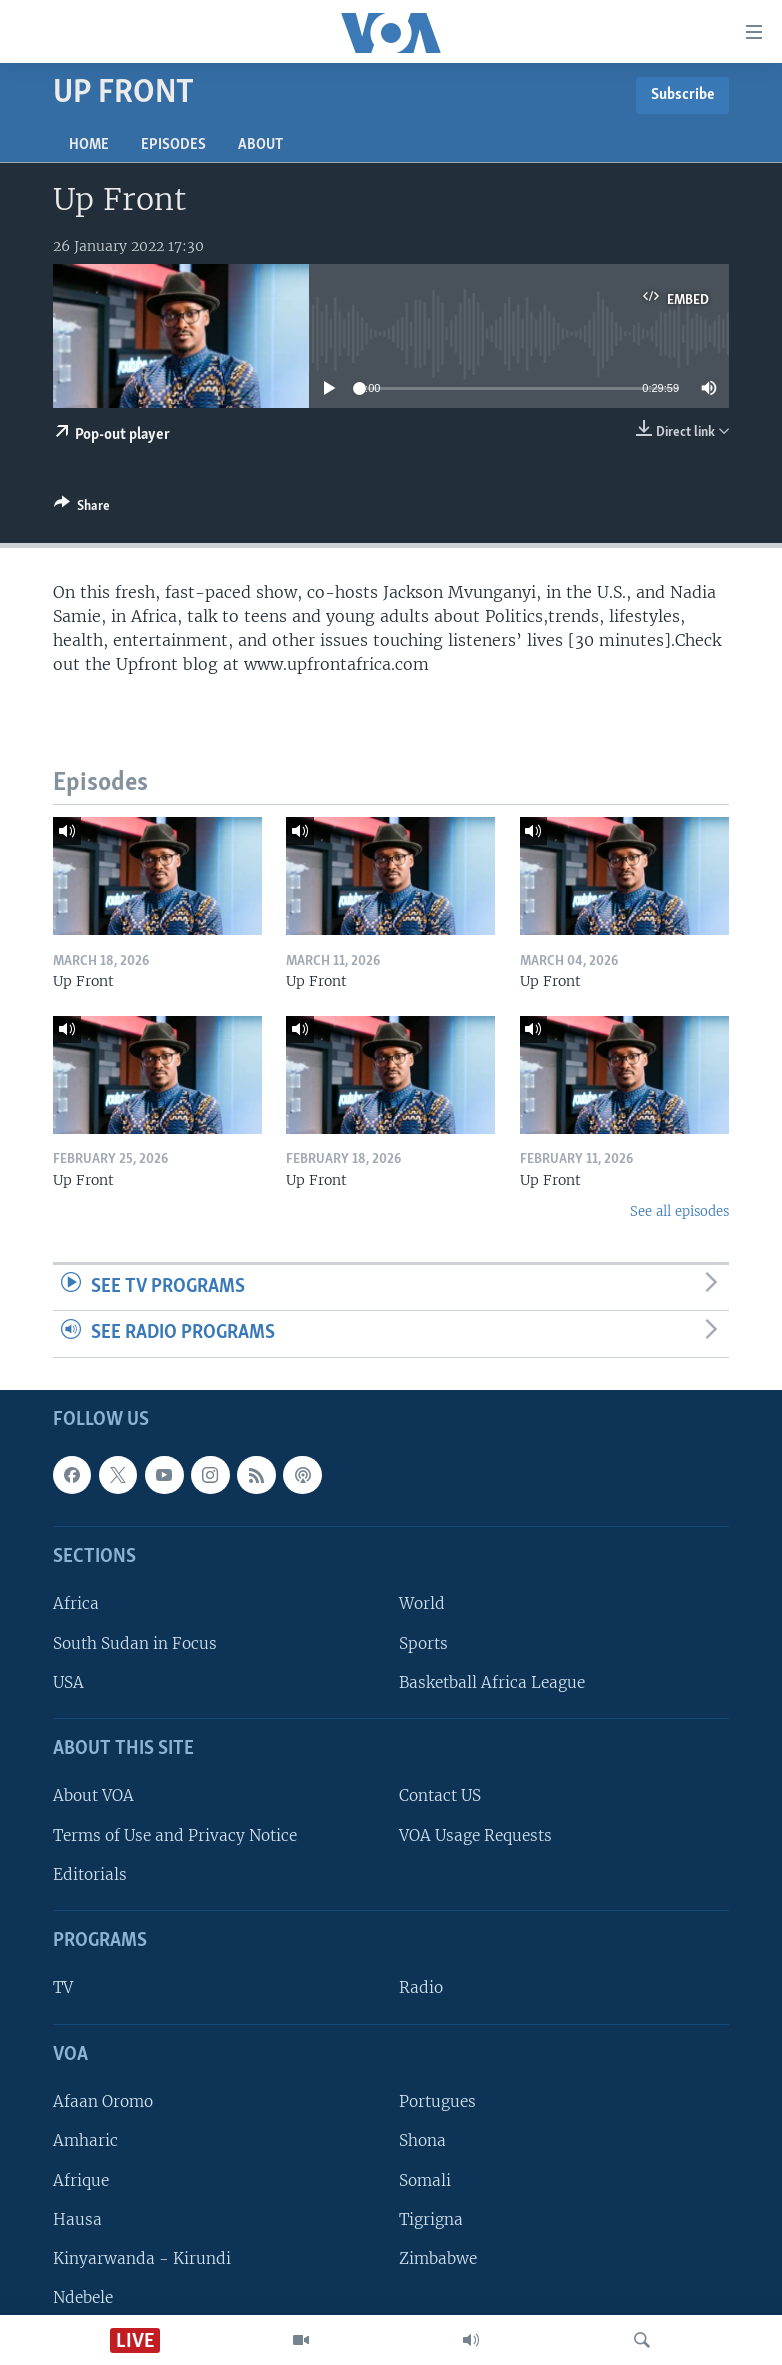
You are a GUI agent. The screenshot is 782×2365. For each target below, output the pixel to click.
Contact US (440, 1795)
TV (63, 1987)
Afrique (81, 2179)
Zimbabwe (438, 2258)
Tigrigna (431, 2219)
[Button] (82, 509)
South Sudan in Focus (135, 1643)
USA (68, 1682)
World (422, 1603)
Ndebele (83, 2297)
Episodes (173, 145)
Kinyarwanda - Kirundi (142, 2258)
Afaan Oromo (103, 2101)
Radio (421, 1987)
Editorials (90, 1874)
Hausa (77, 2219)
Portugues (437, 2101)
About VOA (93, 1795)
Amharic (85, 2140)
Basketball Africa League (492, 1682)
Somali (425, 2179)
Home (89, 145)
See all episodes (679, 1211)
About (260, 145)
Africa (76, 1603)
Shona (422, 2140)
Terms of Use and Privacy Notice (175, 1835)
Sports (423, 1643)
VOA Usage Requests (475, 1835)
